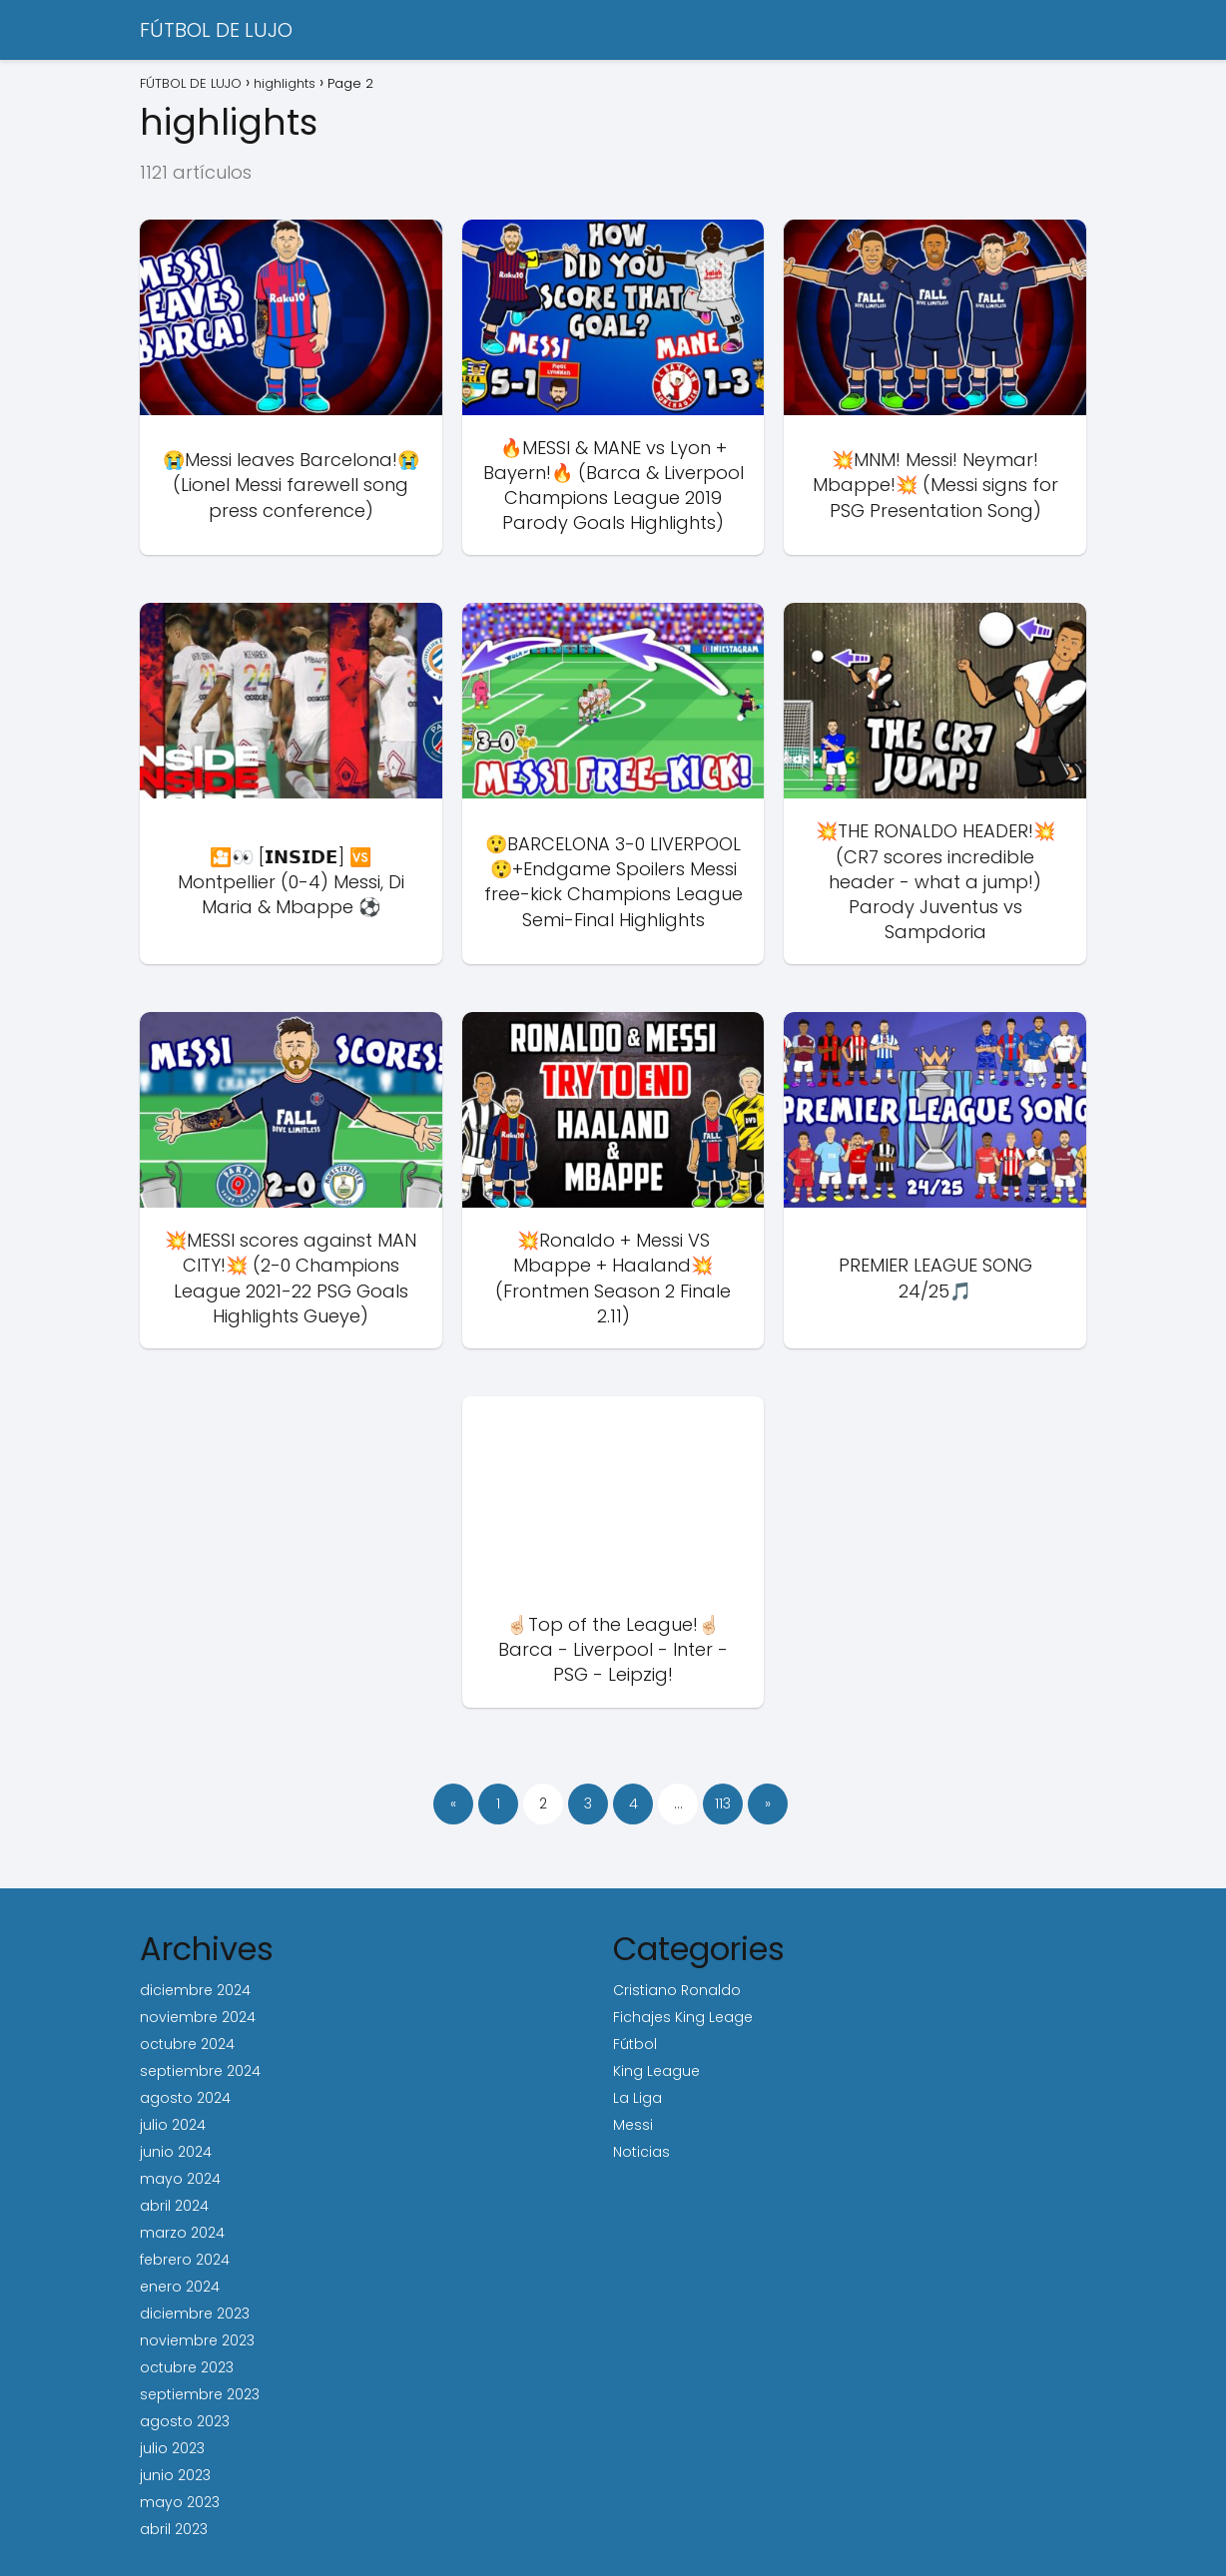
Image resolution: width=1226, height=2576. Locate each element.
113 (723, 1803)
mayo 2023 (180, 2502)
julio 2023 (172, 2448)
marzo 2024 (182, 2233)
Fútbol (635, 2044)
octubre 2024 (187, 2044)
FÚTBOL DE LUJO (216, 30)
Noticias (641, 2152)
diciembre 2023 (195, 2313)
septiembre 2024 (200, 2071)
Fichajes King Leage (683, 2017)
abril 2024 (174, 2206)
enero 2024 (180, 2287)
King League (656, 2071)
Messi (633, 2125)
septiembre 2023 (200, 2394)
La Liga (637, 2098)
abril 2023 (174, 2529)
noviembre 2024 (198, 2017)
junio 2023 (175, 2475)
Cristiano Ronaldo (677, 1990)
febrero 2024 (185, 2260)
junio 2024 (176, 2152)
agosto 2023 (185, 2421)
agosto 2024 (185, 2098)
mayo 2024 (180, 2179)
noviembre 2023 (197, 2340)
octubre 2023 (187, 2367)
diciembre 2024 (195, 1990)
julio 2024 (173, 2125)
